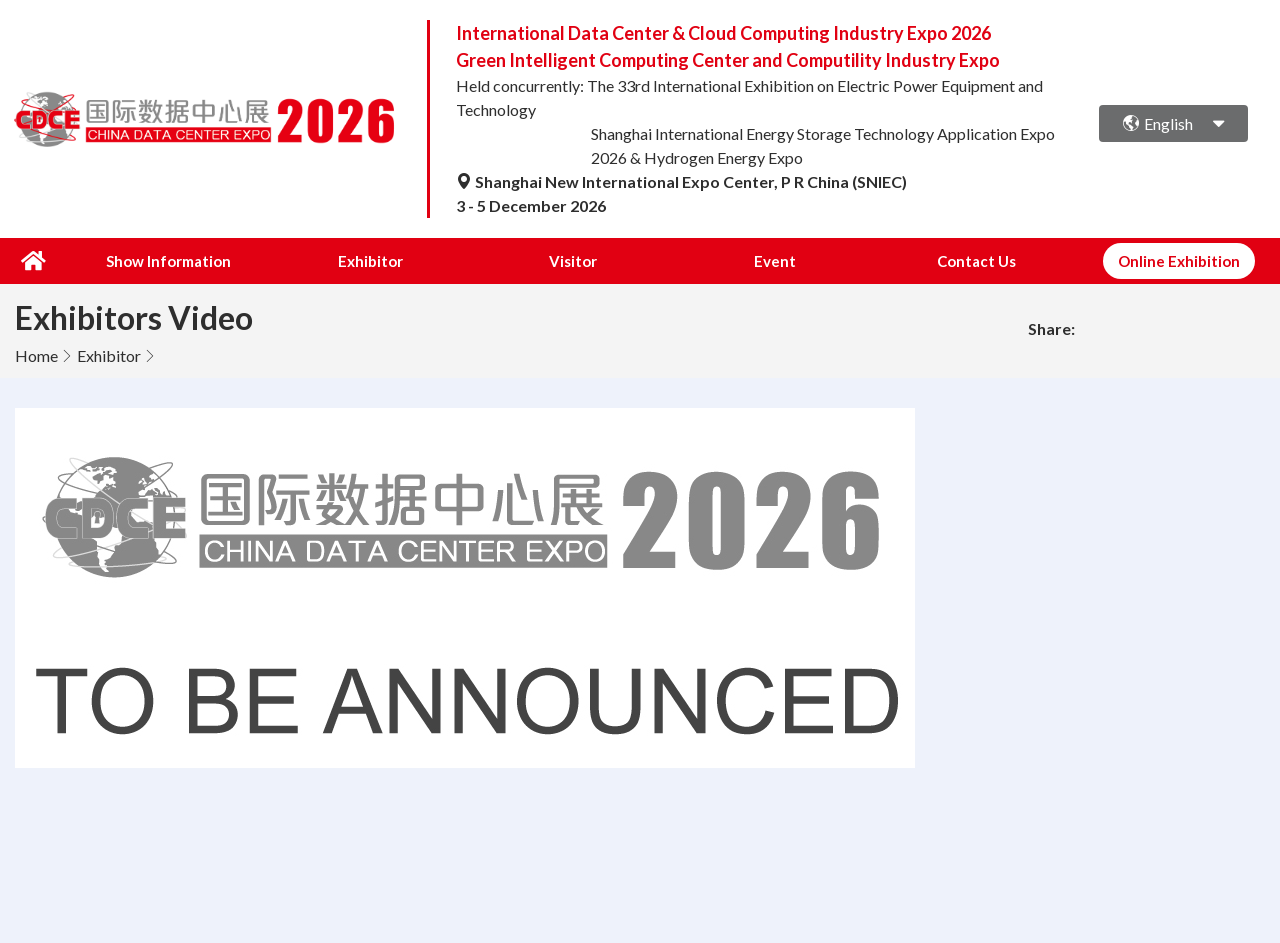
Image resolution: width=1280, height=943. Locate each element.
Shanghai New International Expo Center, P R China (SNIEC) (681, 181)
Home (36, 355)
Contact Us (976, 261)
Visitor (573, 261)
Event (775, 261)
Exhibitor (370, 261)
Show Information (168, 261)
